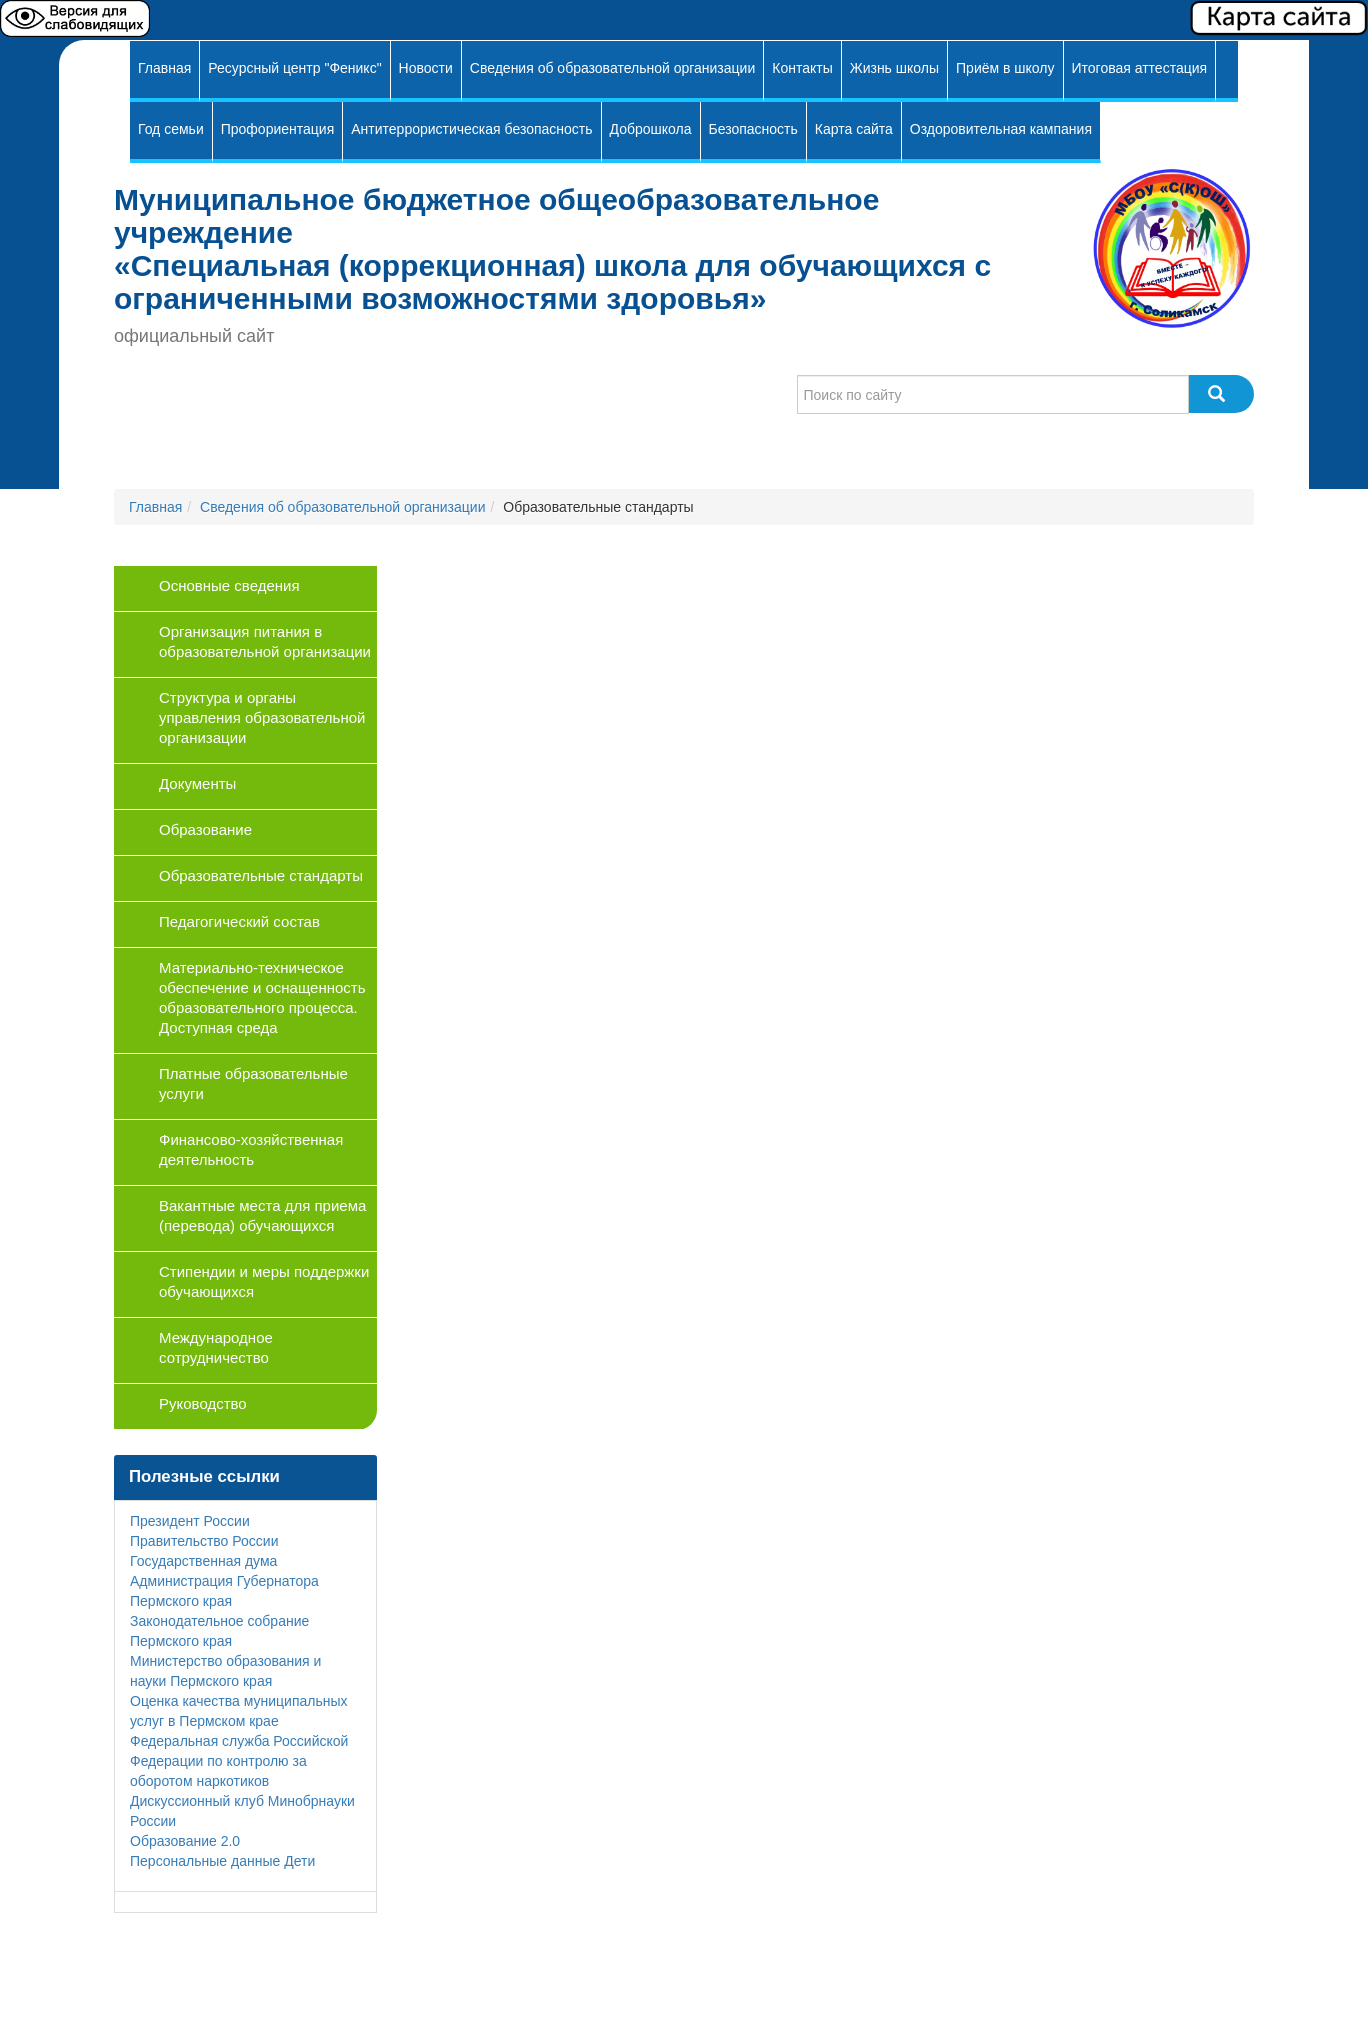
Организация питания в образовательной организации (265, 641)
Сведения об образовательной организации (612, 68)
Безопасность (753, 129)
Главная (164, 68)
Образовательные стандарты (261, 875)
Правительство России (204, 1541)
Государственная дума (203, 1561)
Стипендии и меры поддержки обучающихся (264, 1281)
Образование (205, 829)
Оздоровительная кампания (1001, 129)
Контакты (802, 68)
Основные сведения (229, 585)
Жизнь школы (894, 68)
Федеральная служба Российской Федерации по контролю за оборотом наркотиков (239, 1761)
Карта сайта (854, 129)
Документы (197, 783)
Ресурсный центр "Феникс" (294, 68)
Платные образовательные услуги (253, 1083)
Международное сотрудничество (216, 1347)
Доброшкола (651, 129)
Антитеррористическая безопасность (471, 129)
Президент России (190, 1521)
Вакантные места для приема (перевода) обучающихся (262, 1215)
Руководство (203, 1403)
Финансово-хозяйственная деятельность (251, 1149)
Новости (426, 68)
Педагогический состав (239, 921)
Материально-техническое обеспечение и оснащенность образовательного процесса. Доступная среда (262, 997)
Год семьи (171, 129)
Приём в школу (1005, 68)
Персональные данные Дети (222, 1861)
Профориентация (278, 129)
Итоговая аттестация (1140, 68)
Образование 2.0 (185, 1841)
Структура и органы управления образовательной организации (262, 717)
